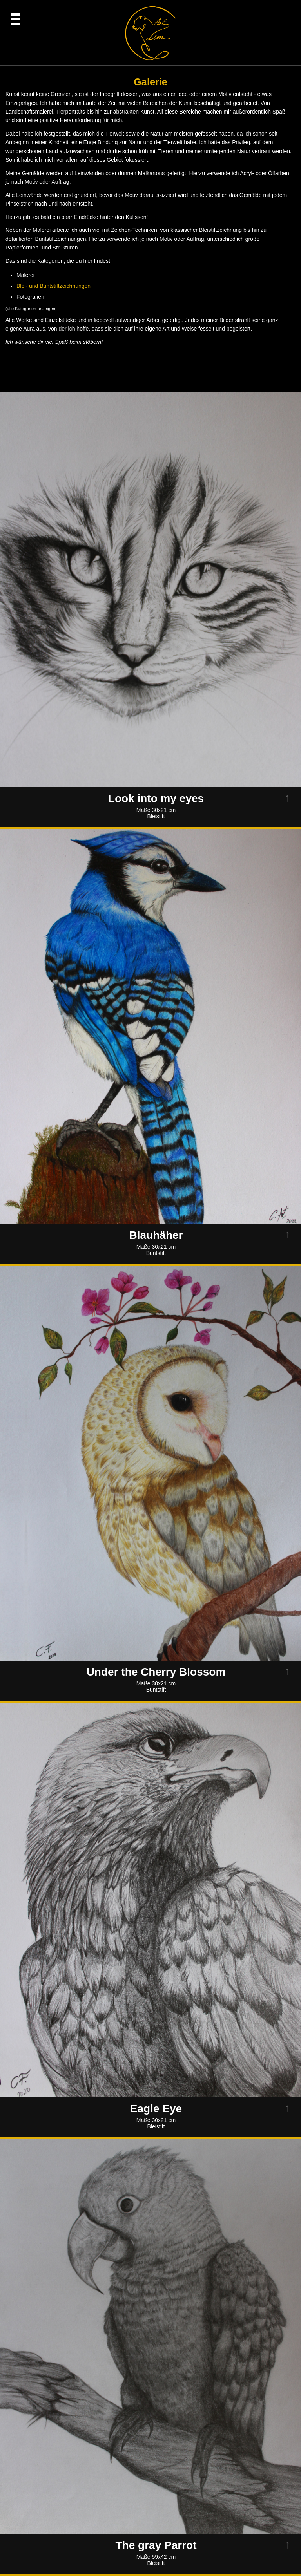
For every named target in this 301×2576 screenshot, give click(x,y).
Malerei (25, 275)
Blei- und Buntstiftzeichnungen (53, 286)
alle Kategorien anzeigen (31, 308)
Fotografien (30, 297)
